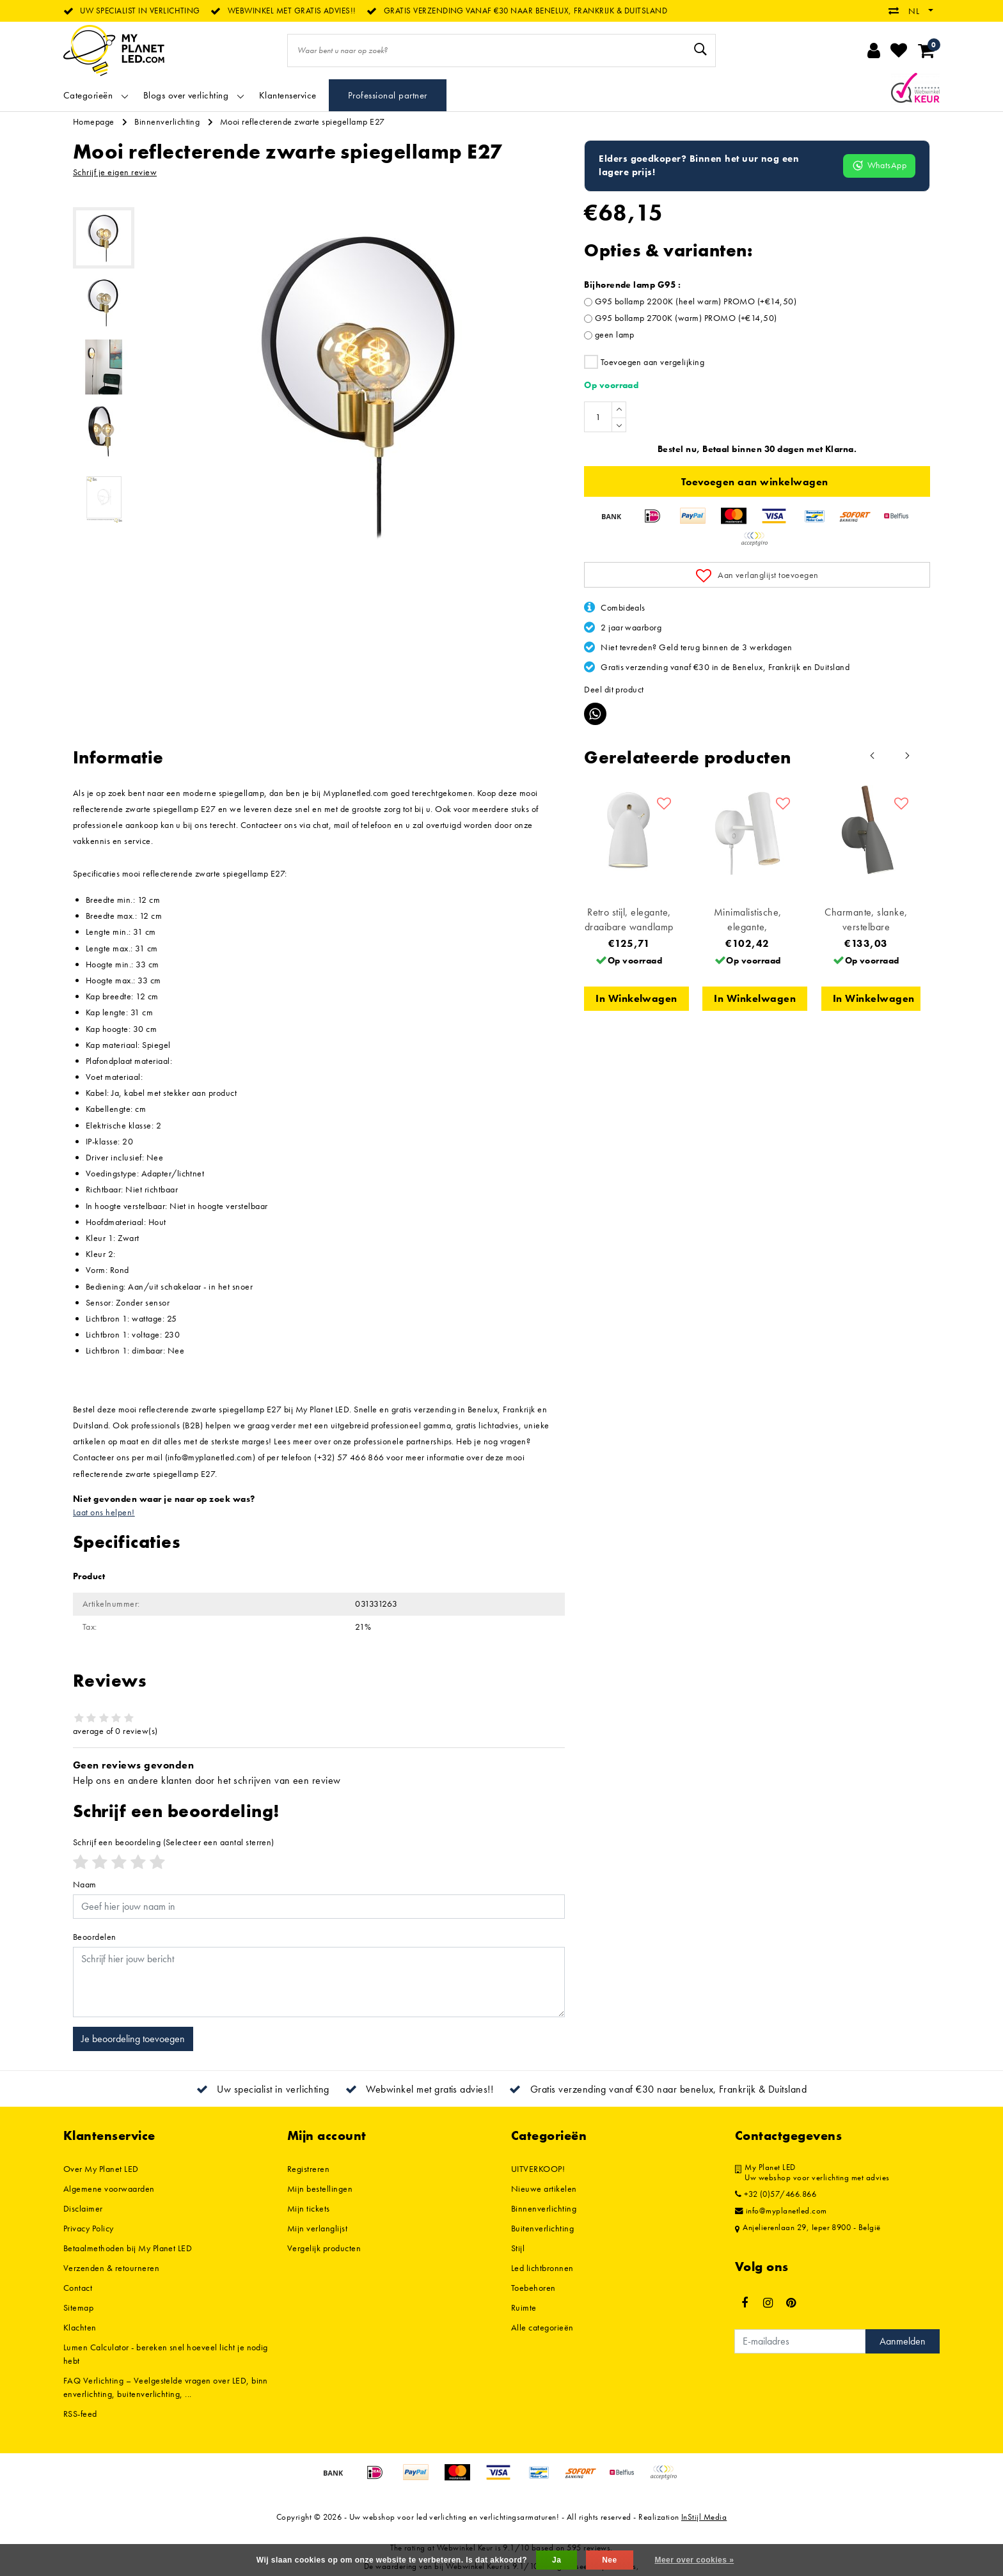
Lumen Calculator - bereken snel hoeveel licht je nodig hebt (165, 2353)
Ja (556, 2560)
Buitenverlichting (542, 2228)
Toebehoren (533, 2287)
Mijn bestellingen (319, 2188)
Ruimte (524, 2307)
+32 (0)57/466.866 (775, 2194)
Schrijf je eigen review (115, 172)
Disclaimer (83, 2208)
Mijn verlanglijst (317, 2228)
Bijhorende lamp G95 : (632, 284)
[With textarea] (319, 1982)
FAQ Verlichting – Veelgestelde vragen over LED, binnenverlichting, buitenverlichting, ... (165, 2387)
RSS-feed (80, 2413)
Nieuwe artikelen (544, 2188)
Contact (77, 2287)
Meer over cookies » (694, 2560)
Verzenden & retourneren (111, 2268)
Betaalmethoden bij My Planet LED (127, 2248)
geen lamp (615, 334)
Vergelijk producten (324, 2248)
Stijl (518, 2248)
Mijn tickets (308, 2208)
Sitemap (78, 2307)
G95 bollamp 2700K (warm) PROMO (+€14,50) (686, 318)
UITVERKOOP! (538, 2168)
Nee (609, 2560)
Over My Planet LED (101, 2168)
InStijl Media (704, 2516)
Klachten (80, 2327)
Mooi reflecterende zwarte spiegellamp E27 (302, 121)
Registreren (308, 2168)
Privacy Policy (88, 2228)
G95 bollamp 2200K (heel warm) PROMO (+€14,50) (696, 301)
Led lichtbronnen (542, 2268)
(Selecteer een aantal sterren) (173, 1842)
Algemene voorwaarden (109, 2188)
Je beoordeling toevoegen (133, 2038)
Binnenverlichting (167, 121)
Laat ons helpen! (104, 1512)
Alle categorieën (542, 2327)
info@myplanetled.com (781, 2211)
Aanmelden (903, 2341)
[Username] (319, 1906)
